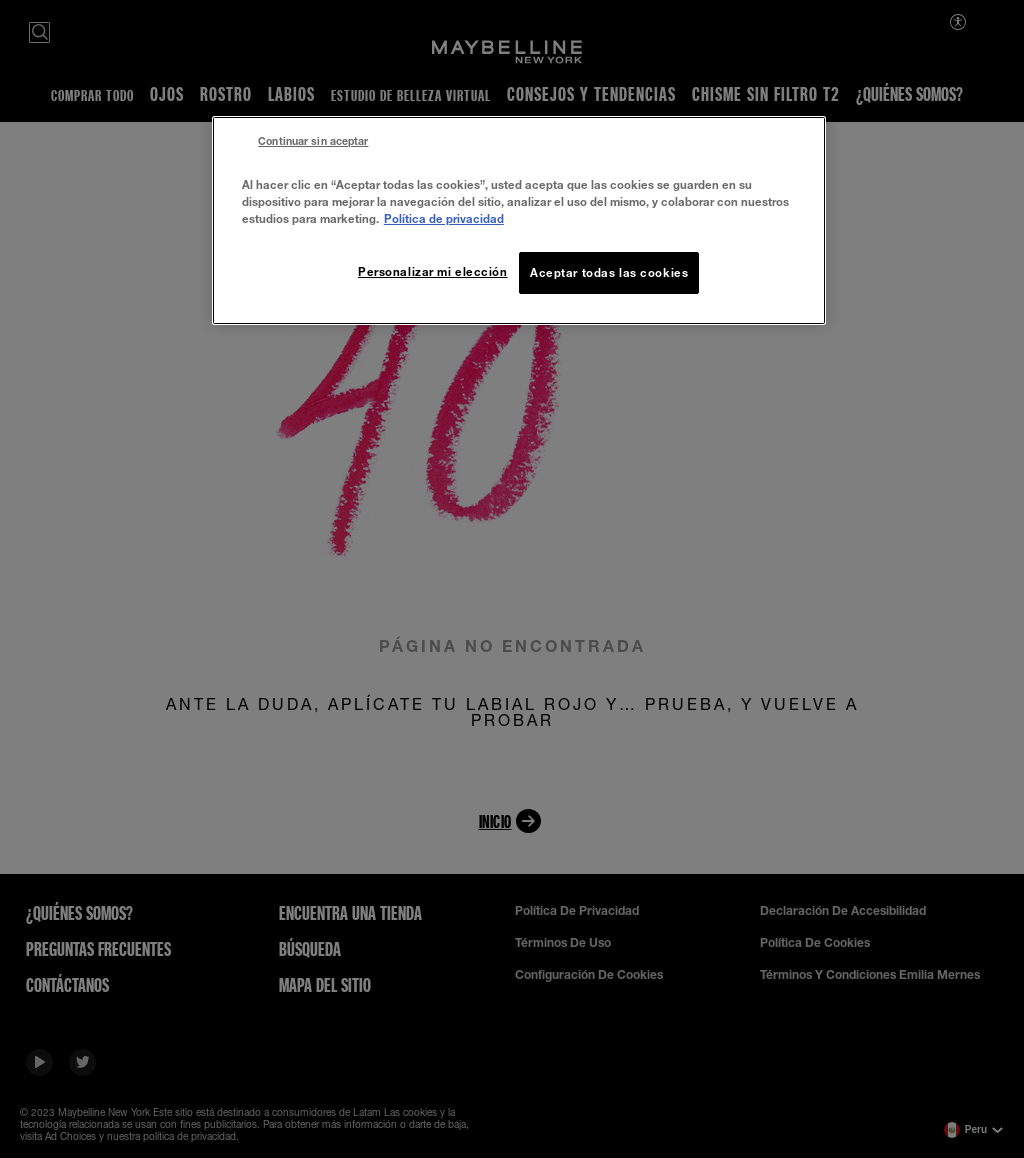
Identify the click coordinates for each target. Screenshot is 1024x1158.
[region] (519, 220)
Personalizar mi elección (433, 271)
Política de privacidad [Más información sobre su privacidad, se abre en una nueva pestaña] (444, 218)
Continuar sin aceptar (313, 141)
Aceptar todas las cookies (609, 272)
